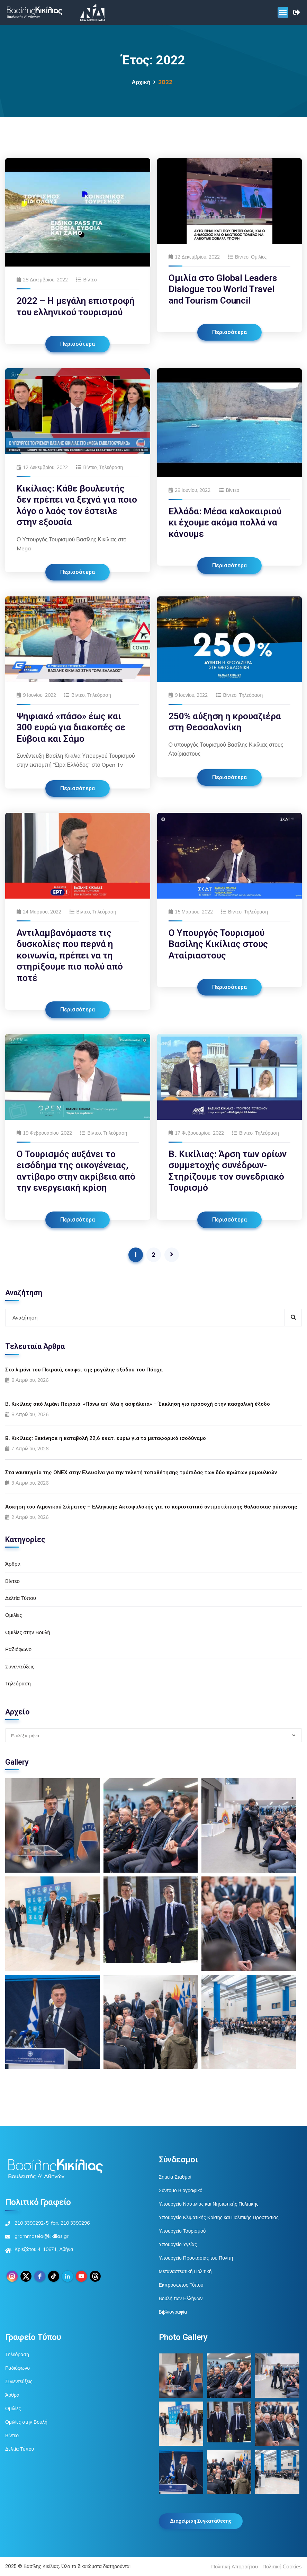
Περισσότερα (77, 344)
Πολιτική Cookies (282, 2566)
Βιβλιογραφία (173, 2312)
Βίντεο (90, 280)
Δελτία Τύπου (20, 1598)
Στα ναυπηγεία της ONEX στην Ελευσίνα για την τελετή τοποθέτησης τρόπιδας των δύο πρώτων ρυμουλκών (141, 1472)
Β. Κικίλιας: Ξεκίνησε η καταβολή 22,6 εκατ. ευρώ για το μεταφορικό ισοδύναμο (105, 1438)
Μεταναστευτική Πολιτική (185, 2271)
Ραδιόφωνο (18, 1649)
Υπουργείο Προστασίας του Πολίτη (196, 2258)
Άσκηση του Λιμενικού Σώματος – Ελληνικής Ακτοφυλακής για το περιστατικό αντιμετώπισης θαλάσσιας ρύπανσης (151, 1507)
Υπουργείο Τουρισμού (182, 2231)
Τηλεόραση (111, 467)
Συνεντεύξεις (19, 1666)
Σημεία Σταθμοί (175, 2177)
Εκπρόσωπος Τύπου (181, 2285)
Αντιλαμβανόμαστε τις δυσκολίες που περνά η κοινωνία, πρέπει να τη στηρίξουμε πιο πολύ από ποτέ (70, 955)
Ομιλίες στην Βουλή (27, 1632)
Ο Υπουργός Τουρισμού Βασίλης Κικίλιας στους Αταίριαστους (218, 944)
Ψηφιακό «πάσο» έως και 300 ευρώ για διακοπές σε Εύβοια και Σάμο (71, 727)
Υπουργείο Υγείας (178, 2244)
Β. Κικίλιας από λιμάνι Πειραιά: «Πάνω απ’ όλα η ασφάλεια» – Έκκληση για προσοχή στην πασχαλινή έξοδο (137, 1404)
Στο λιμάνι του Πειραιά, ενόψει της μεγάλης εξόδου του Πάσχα (84, 1370)
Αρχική (141, 82)
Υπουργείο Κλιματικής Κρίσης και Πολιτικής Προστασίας (219, 2217)
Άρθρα (12, 1563)
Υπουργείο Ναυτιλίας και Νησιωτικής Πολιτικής (209, 2204)
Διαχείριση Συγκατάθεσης (201, 2521)
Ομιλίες (259, 257)
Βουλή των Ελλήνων (181, 2298)
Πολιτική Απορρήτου (234, 2566)
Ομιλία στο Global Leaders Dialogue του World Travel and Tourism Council (223, 289)
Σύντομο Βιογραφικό (180, 2190)
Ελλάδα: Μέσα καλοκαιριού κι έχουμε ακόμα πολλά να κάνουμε (225, 522)
